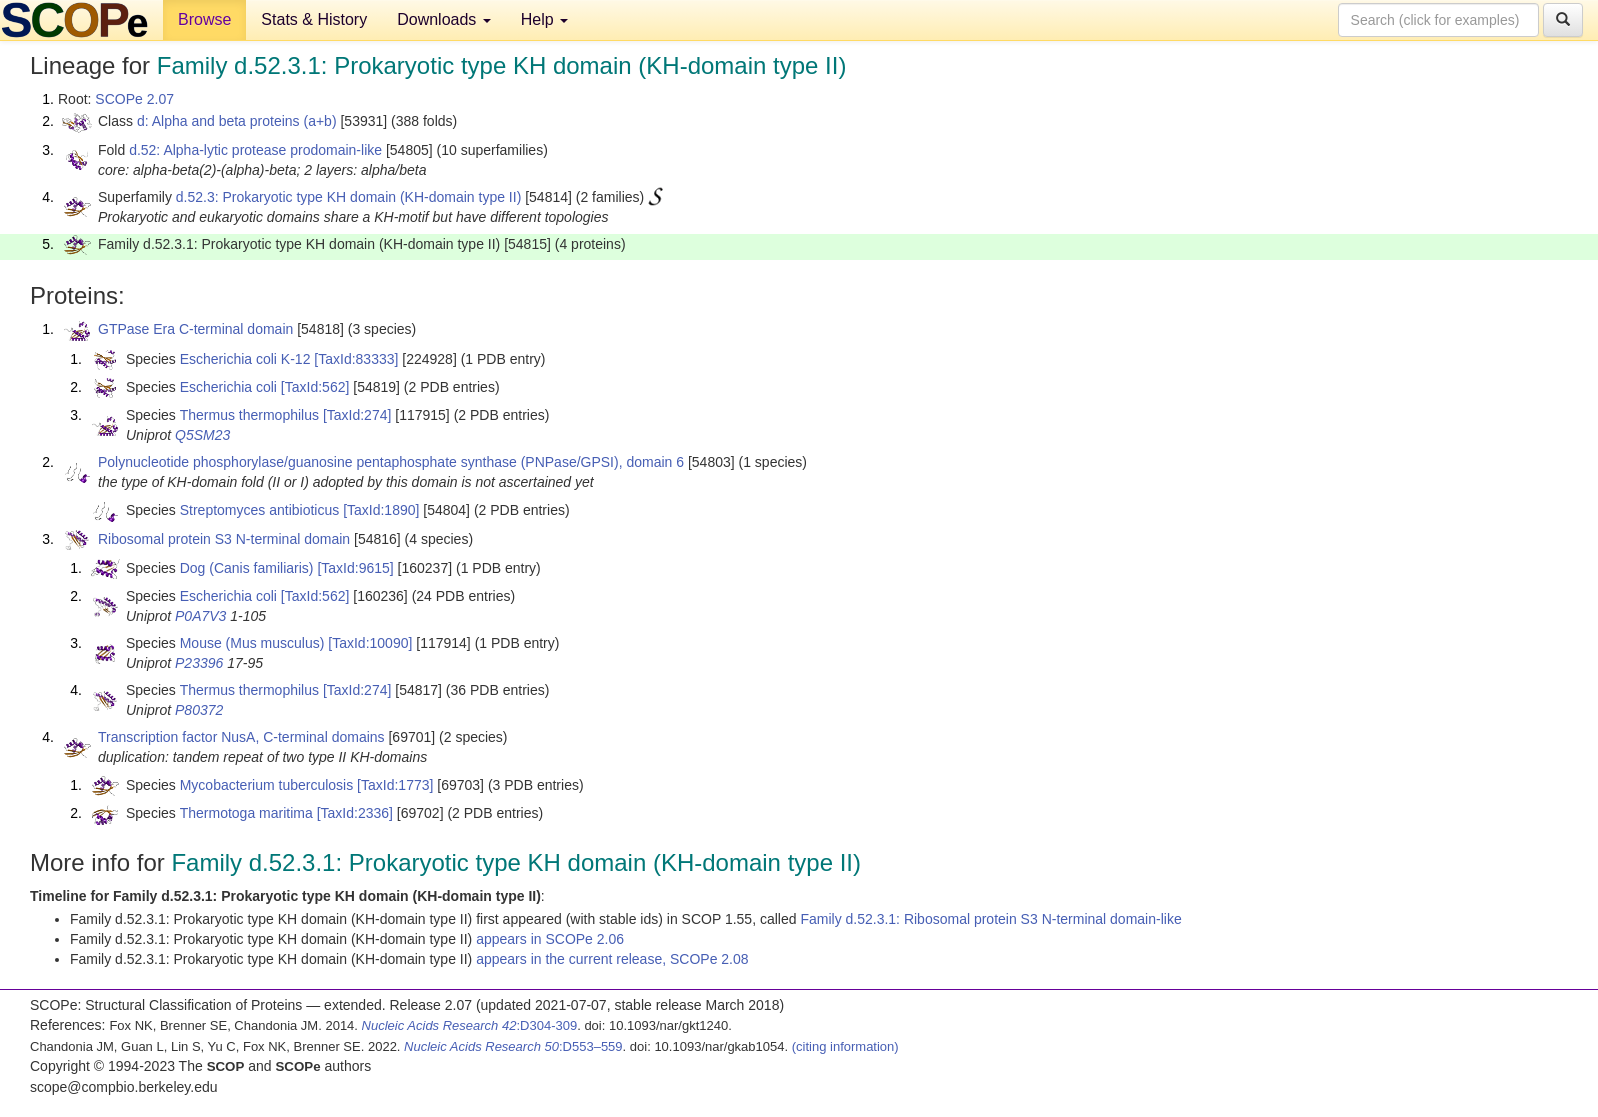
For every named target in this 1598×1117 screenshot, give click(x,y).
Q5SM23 (202, 435)
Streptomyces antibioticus (260, 510)
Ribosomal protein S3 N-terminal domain (224, 539)
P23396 (199, 663)
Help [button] (544, 19)
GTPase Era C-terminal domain (195, 329)
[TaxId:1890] (381, 510)
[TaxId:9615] (355, 568)
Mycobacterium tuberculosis (267, 785)
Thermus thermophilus (249, 415)
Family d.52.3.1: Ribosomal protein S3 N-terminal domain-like (990, 919)
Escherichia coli (228, 387)
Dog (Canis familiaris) (247, 568)
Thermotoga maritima (246, 813)
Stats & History (314, 19)
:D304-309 (470, 1025)
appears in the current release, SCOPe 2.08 (612, 959)
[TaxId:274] (357, 415)
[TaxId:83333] (356, 359)
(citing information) (845, 1046)
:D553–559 (513, 1046)
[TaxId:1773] (395, 785)
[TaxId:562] (315, 387)
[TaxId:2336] (355, 813)
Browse (204, 19)
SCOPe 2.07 (134, 99)
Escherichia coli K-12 (245, 359)
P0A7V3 (200, 616)
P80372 (199, 710)
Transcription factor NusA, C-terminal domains (241, 737)
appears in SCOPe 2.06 (550, 939)
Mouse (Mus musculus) (252, 643)
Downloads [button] (444, 19)
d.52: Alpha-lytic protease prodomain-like (255, 150)
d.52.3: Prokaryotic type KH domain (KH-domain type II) (348, 197)
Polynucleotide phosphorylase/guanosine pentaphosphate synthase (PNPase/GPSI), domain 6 (391, 462)
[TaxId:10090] (370, 643)
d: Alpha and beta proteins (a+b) (237, 121)
